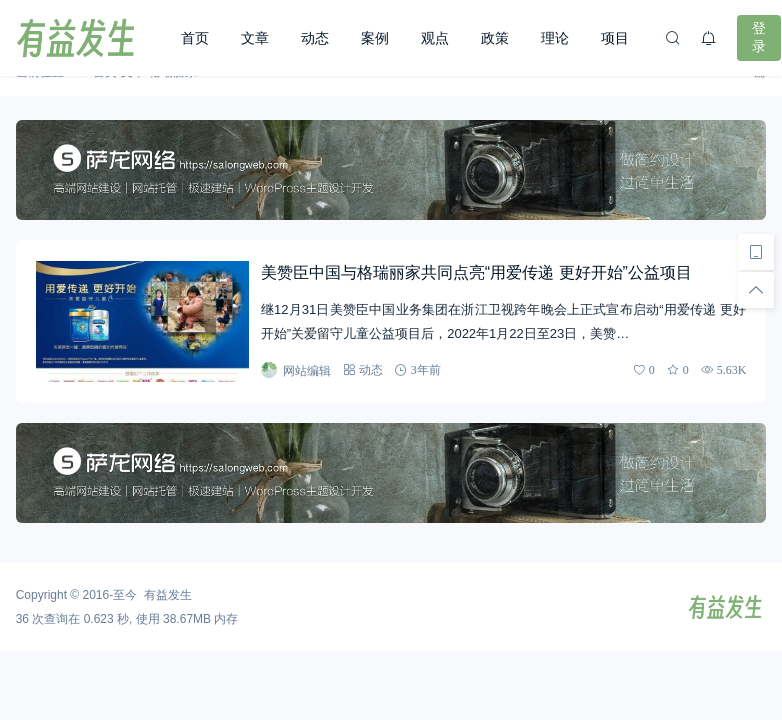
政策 (495, 38)
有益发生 (168, 595)
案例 (375, 38)
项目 (615, 38)
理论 (555, 38)
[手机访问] (756, 252)
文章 (255, 38)
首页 (195, 38)
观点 (435, 38)
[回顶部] (756, 290)
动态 (315, 38)
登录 (759, 37)
